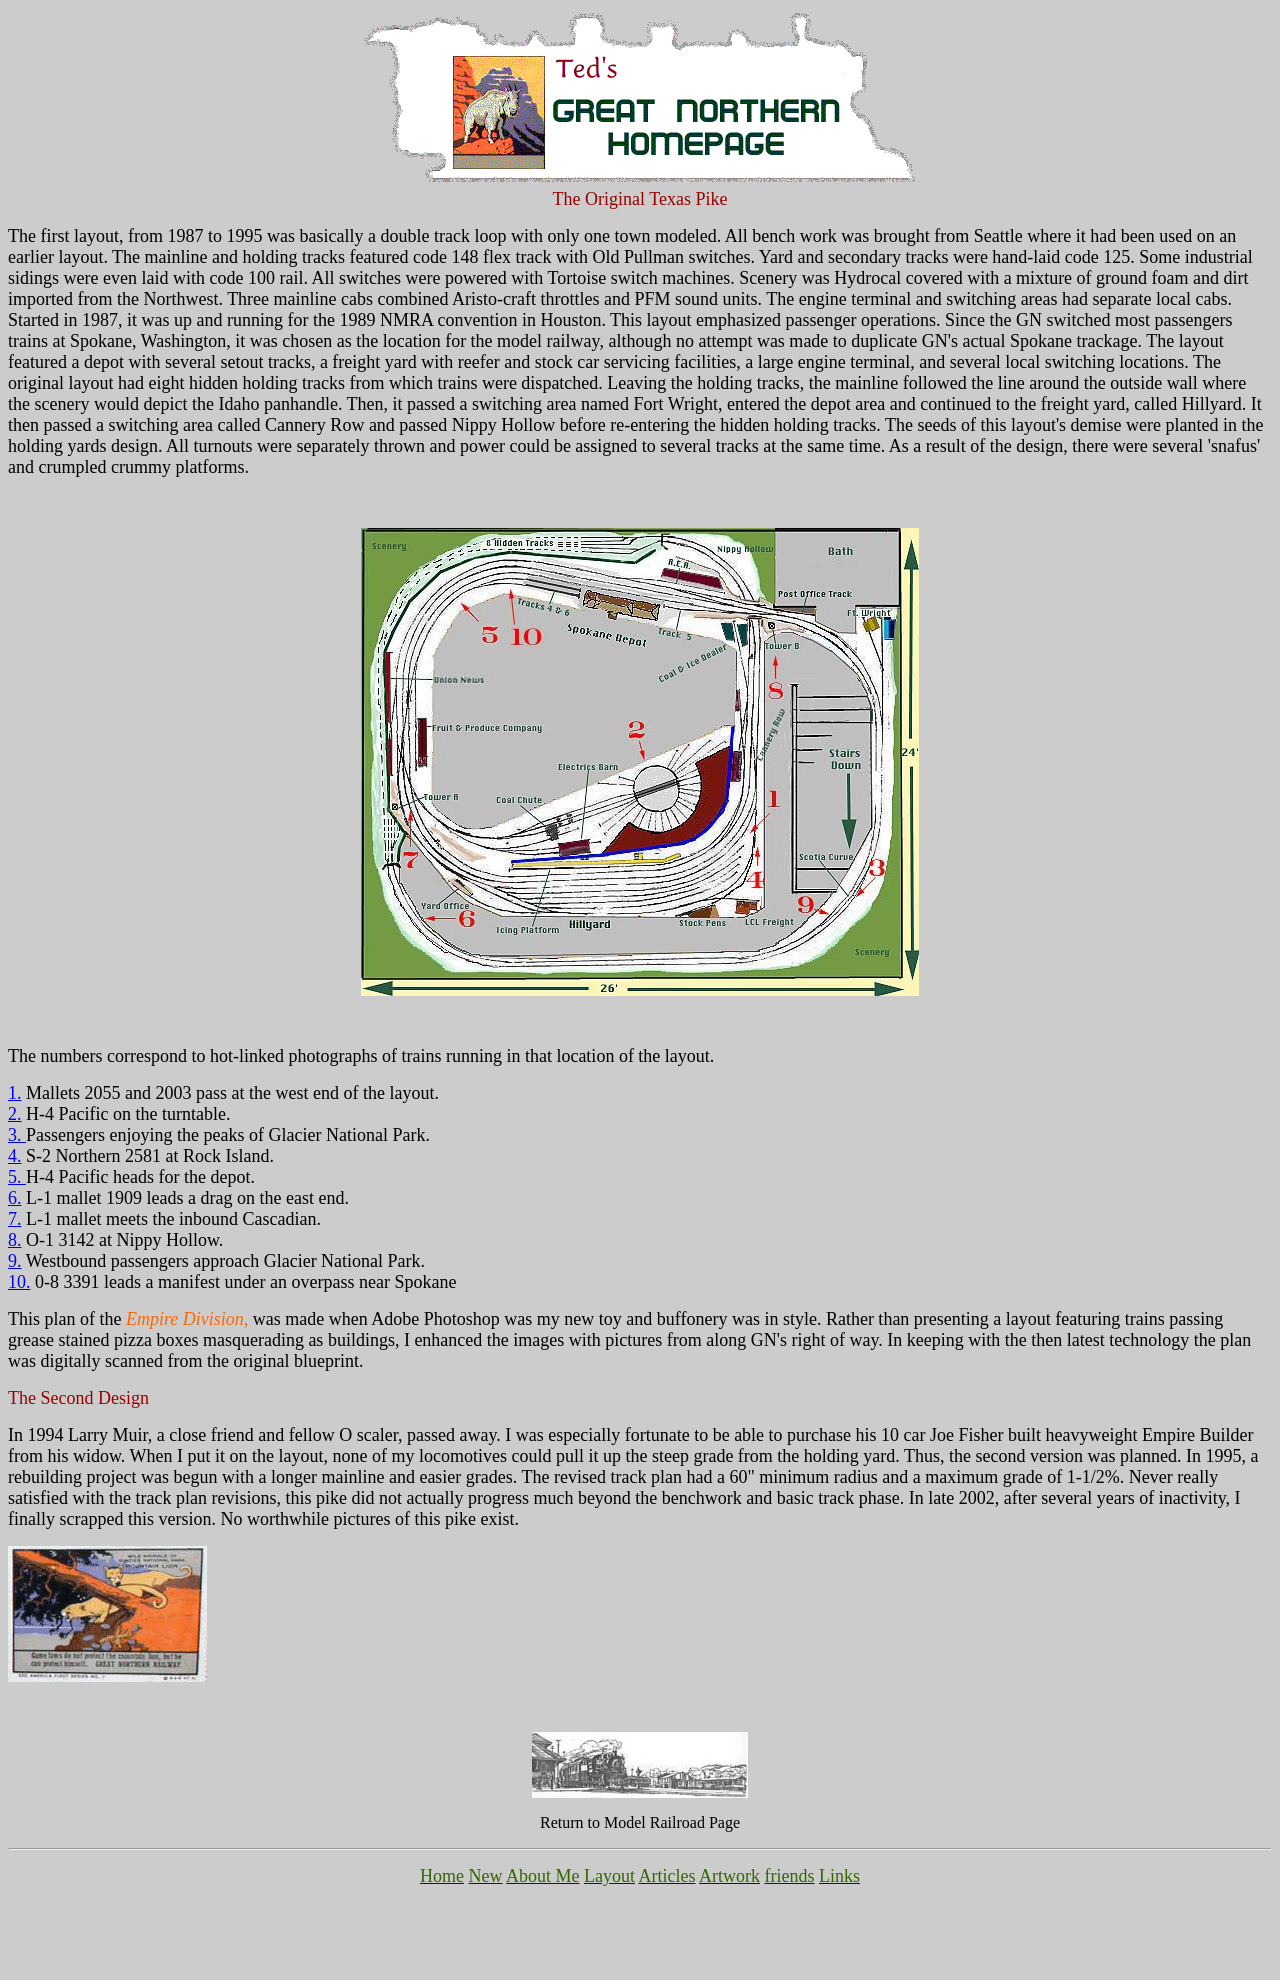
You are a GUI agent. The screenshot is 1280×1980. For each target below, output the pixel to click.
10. (19, 1282)
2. (15, 1114)
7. (15, 1219)
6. (15, 1198)
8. (15, 1240)
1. (15, 1093)
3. (17, 1135)
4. (15, 1156)
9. (15, 1261)
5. (17, 1177)
